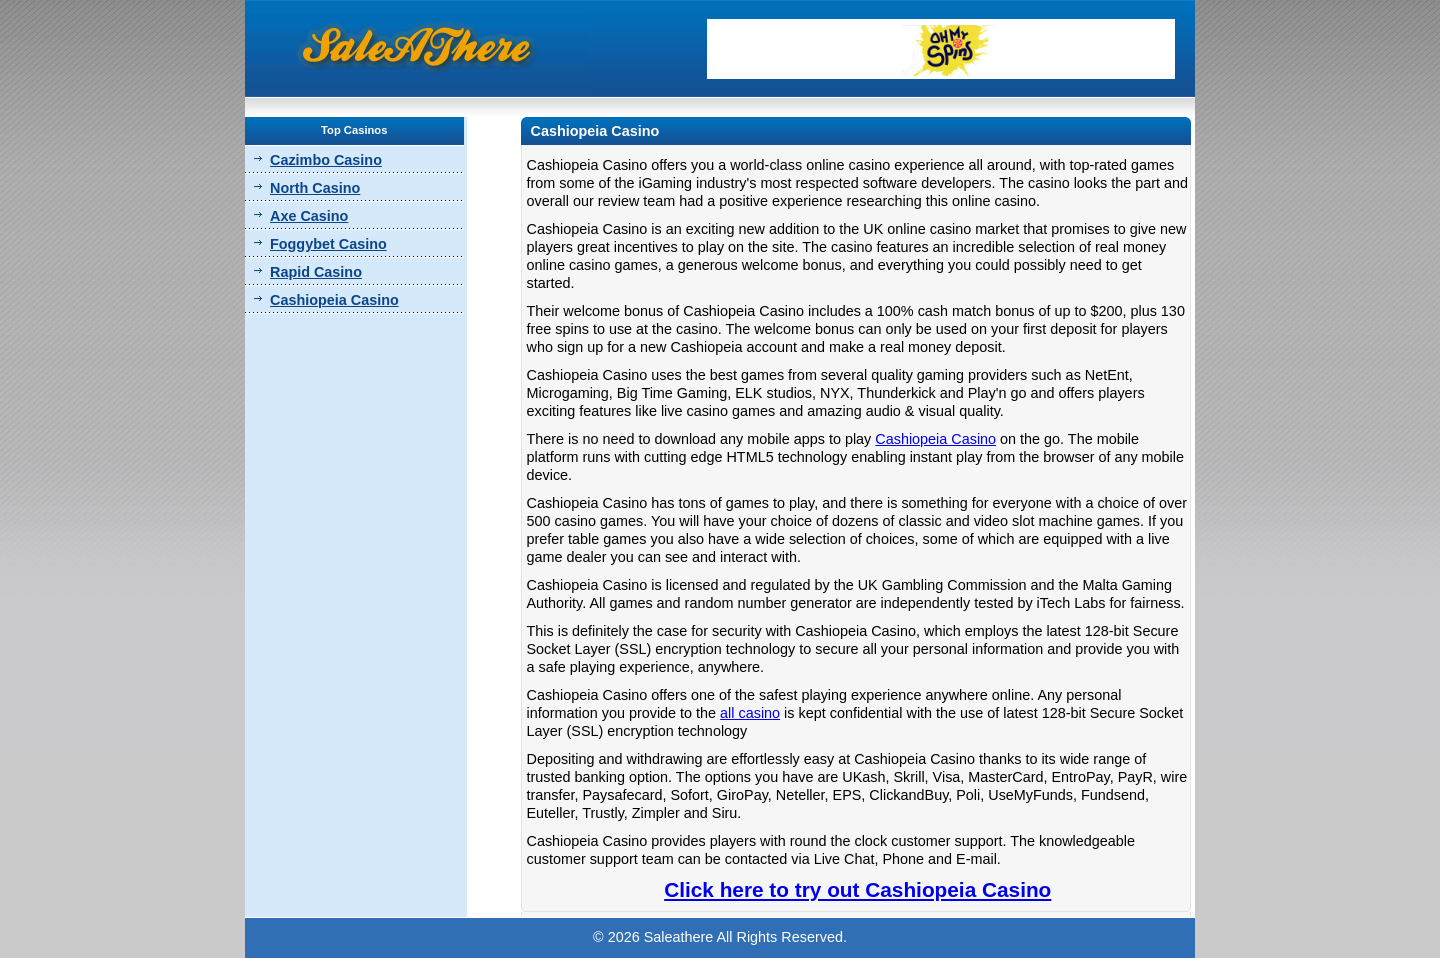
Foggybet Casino (328, 244)
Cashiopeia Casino (334, 300)
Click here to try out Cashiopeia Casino (857, 889)
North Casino (315, 188)
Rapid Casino (316, 272)
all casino (750, 713)
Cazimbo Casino (326, 160)
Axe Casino (309, 216)
